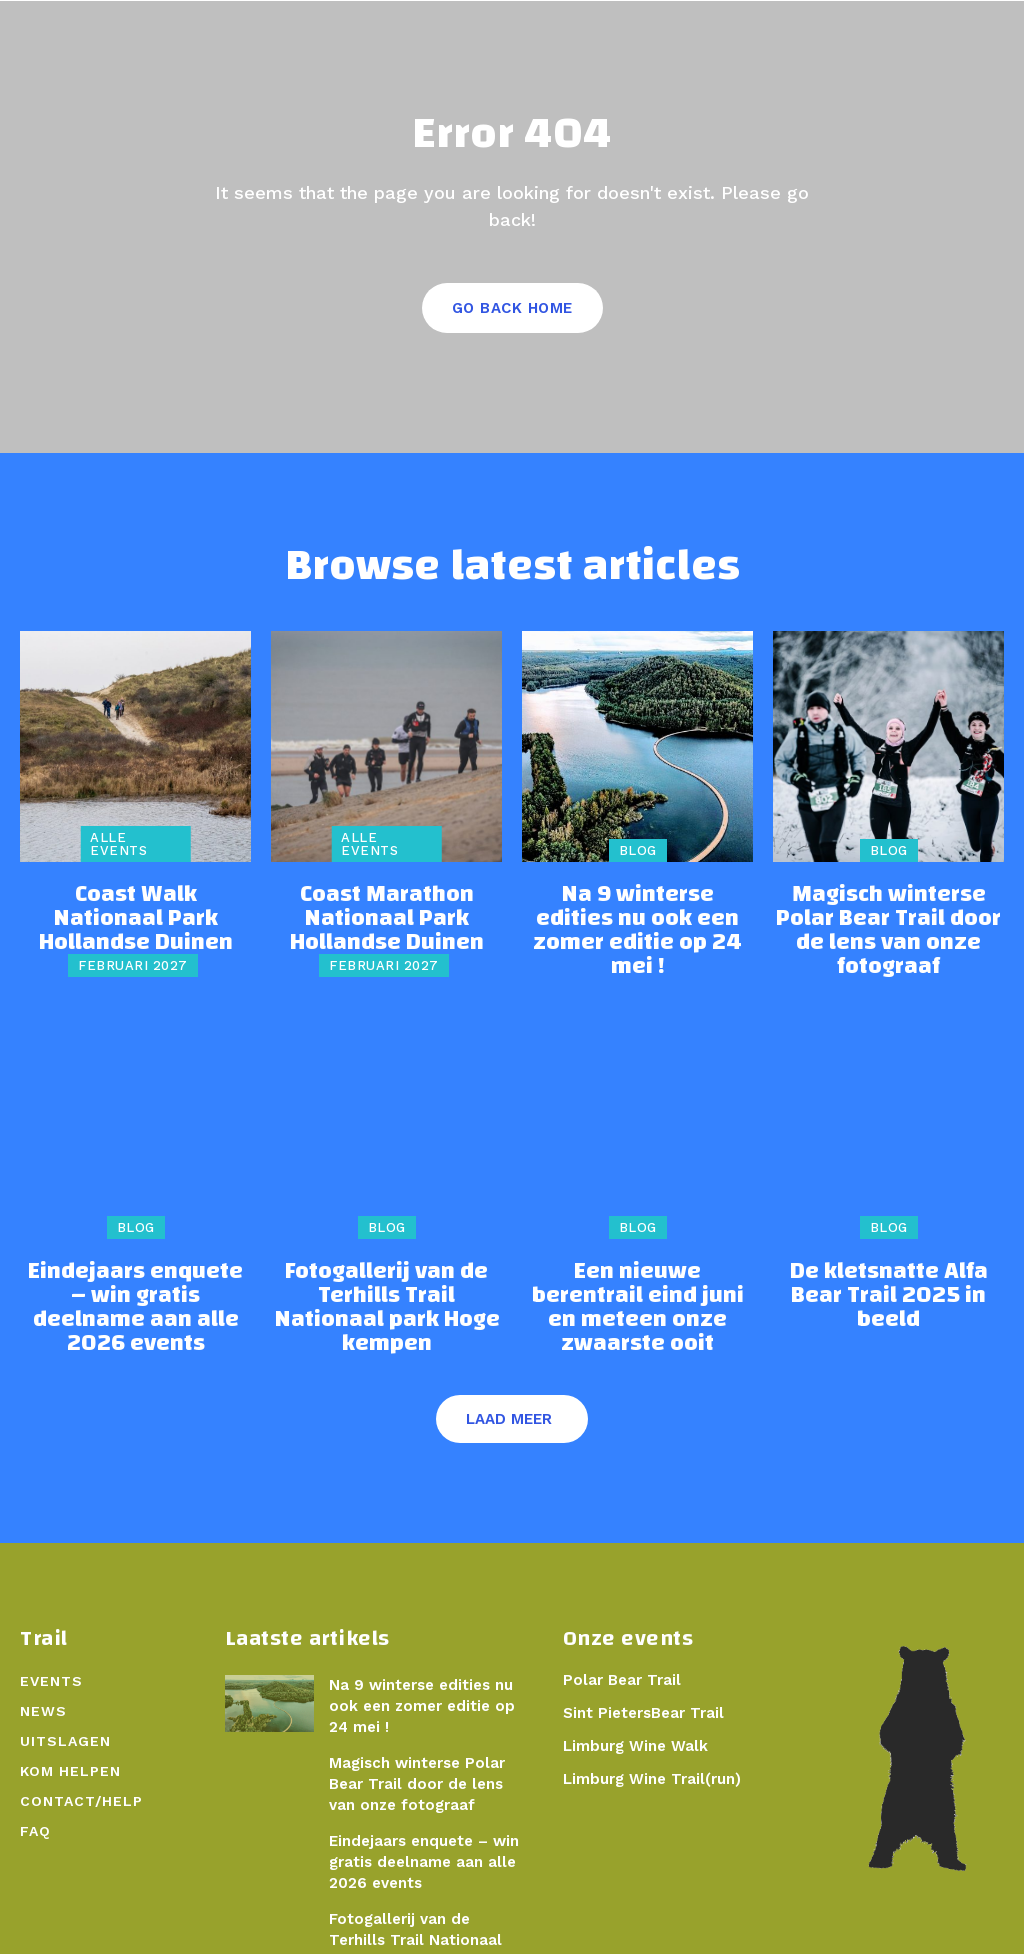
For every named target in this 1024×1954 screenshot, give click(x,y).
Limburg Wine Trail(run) (649, 1732)
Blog (638, 859)
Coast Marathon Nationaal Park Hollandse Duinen (387, 919)
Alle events (118, 853)
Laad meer (509, 1373)
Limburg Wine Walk (632, 1699)
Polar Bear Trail (617, 1634)
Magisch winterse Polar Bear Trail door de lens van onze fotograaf (888, 919)
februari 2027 (133, 940)
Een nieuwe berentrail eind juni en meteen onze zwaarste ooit (637, 1280)
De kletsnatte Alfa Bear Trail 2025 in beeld (888, 1271)
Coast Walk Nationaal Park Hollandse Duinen (136, 910)
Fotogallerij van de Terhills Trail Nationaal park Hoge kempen (387, 1280)
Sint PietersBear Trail (639, 1667)
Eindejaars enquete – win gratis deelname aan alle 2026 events (136, 1280)
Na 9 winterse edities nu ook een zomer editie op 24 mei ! (637, 919)
